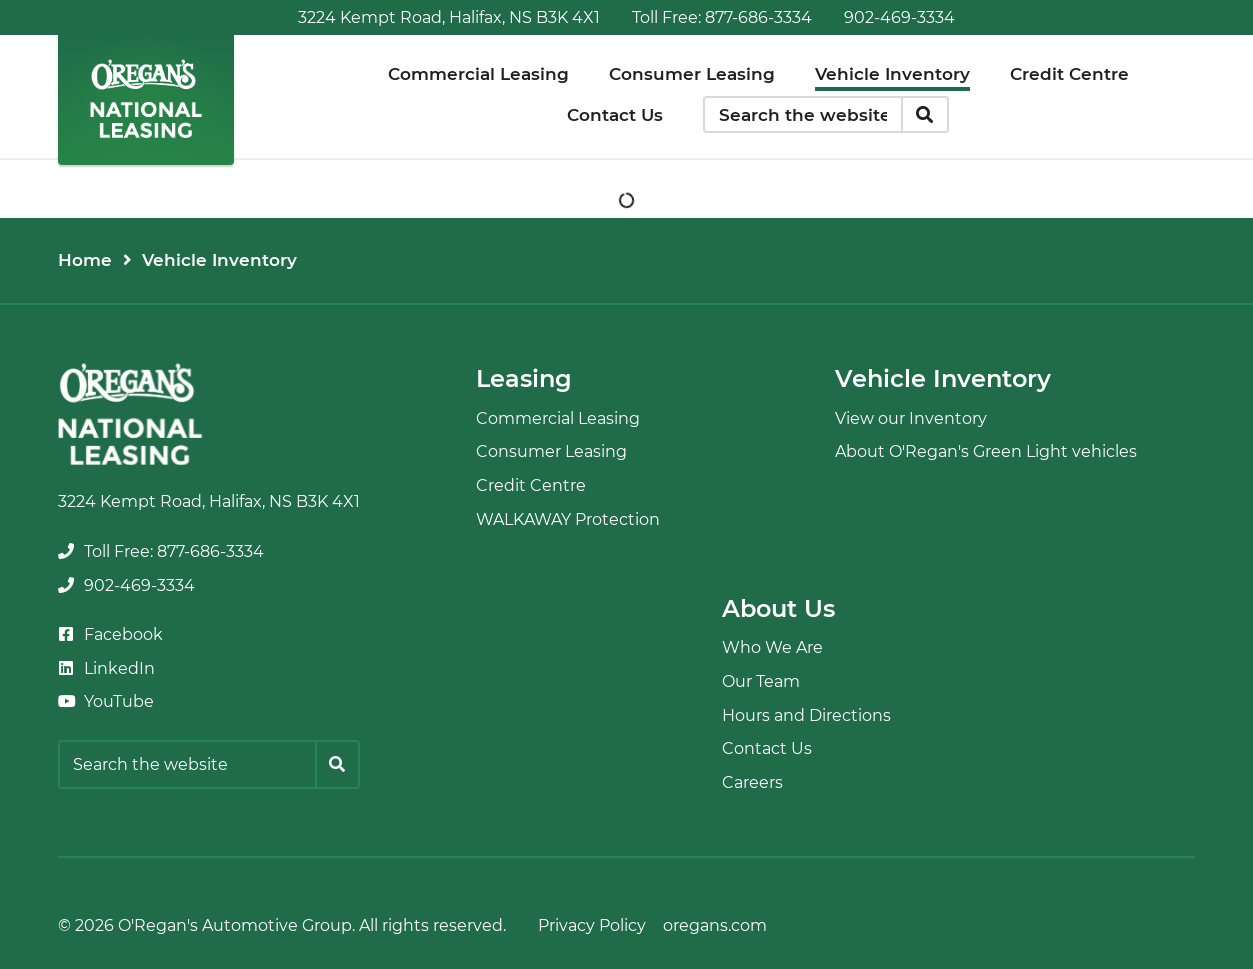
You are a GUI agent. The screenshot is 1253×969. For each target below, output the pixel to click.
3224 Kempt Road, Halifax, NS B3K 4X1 (449, 17)
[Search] (925, 115)
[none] (722, 17)
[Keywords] (803, 115)
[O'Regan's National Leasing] (146, 98)
